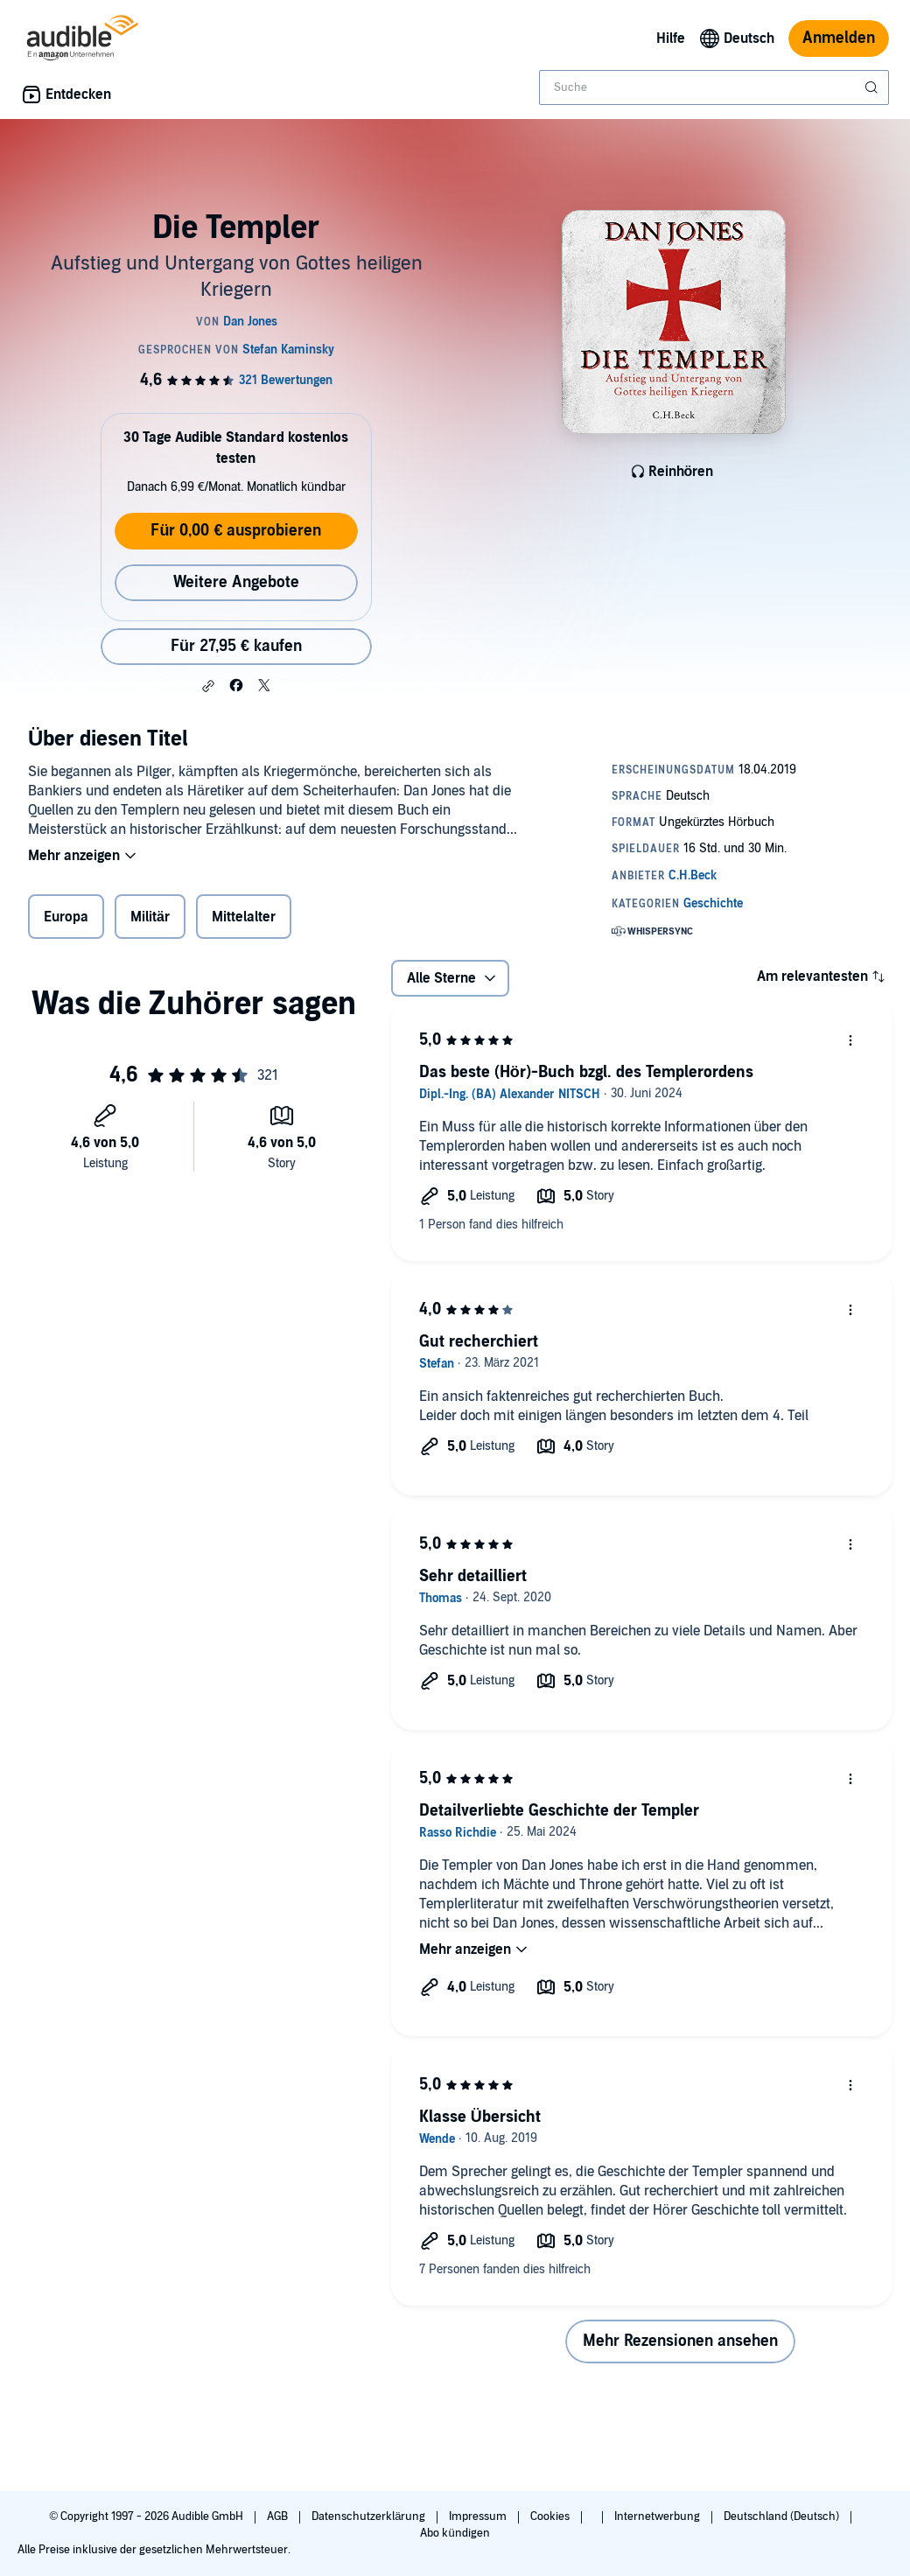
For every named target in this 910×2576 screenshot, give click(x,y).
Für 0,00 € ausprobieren (235, 531)
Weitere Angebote (236, 582)
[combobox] (714, 87)
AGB (278, 2517)
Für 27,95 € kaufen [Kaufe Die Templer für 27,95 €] (236, 646)
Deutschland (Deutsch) (783, 2517)
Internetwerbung (658, 2517)
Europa (66, 917)
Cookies (551, 2517)
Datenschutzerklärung (370, 2517)
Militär (150, 917)
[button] (208, 686)
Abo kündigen (454, 2533)
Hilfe (670, 38)
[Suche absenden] (873, 87)
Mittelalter (244, 917)
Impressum (479, 2517)
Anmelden (838, 38)
